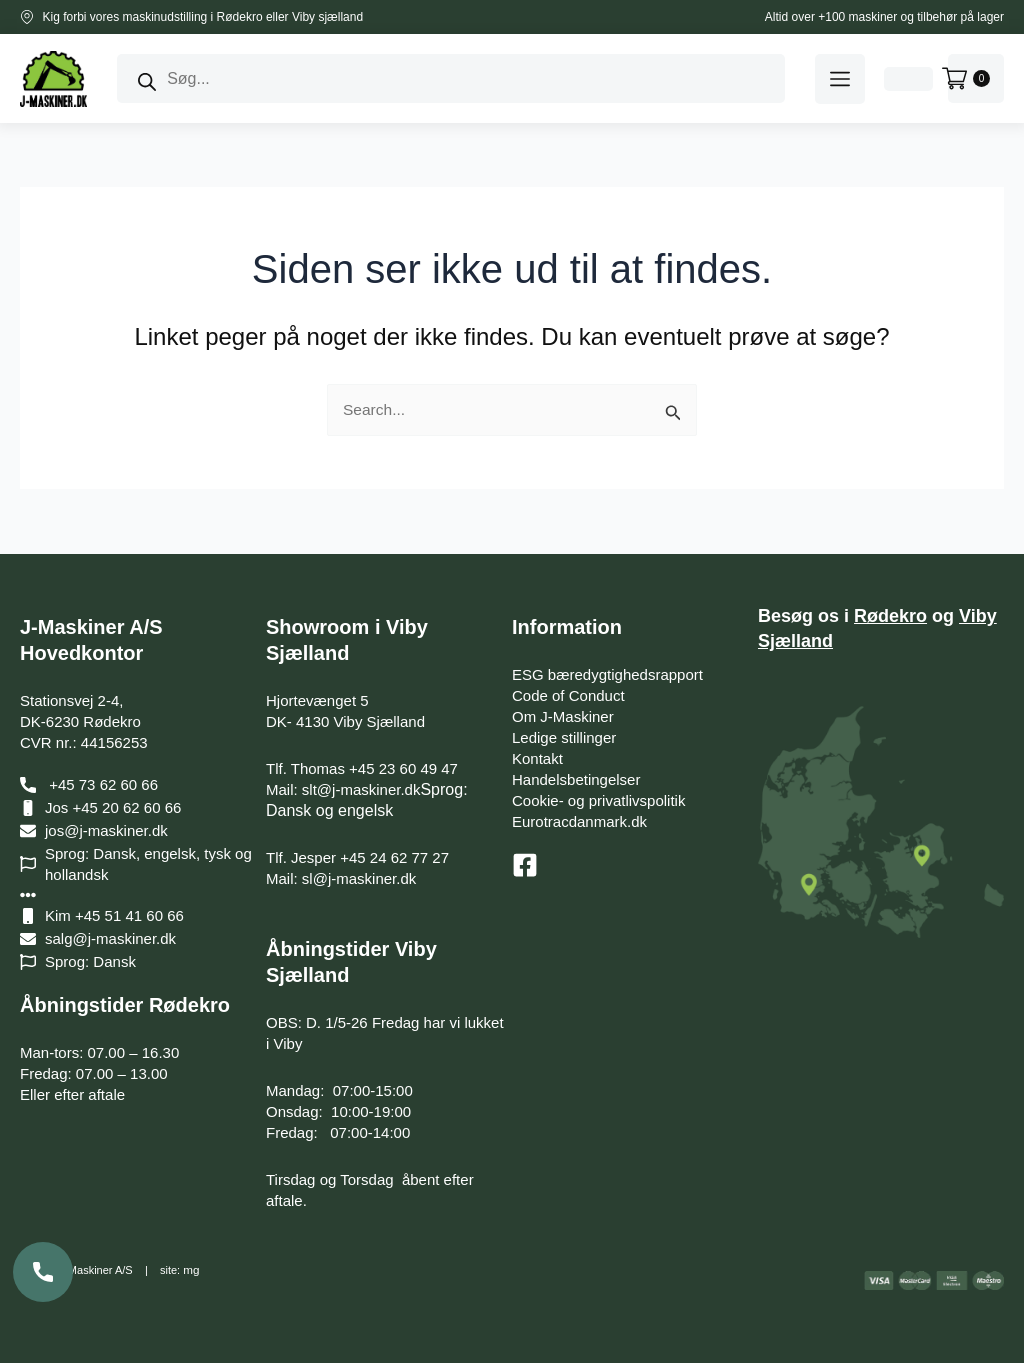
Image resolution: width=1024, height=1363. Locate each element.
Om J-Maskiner (563, 716)
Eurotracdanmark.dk (579, 821)
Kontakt (537, 758)
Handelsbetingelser (576, 779)
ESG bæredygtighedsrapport (607, 674)
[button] (840, 79)
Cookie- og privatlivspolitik (598, 800)
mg (190, 1270)
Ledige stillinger (564, 737)
